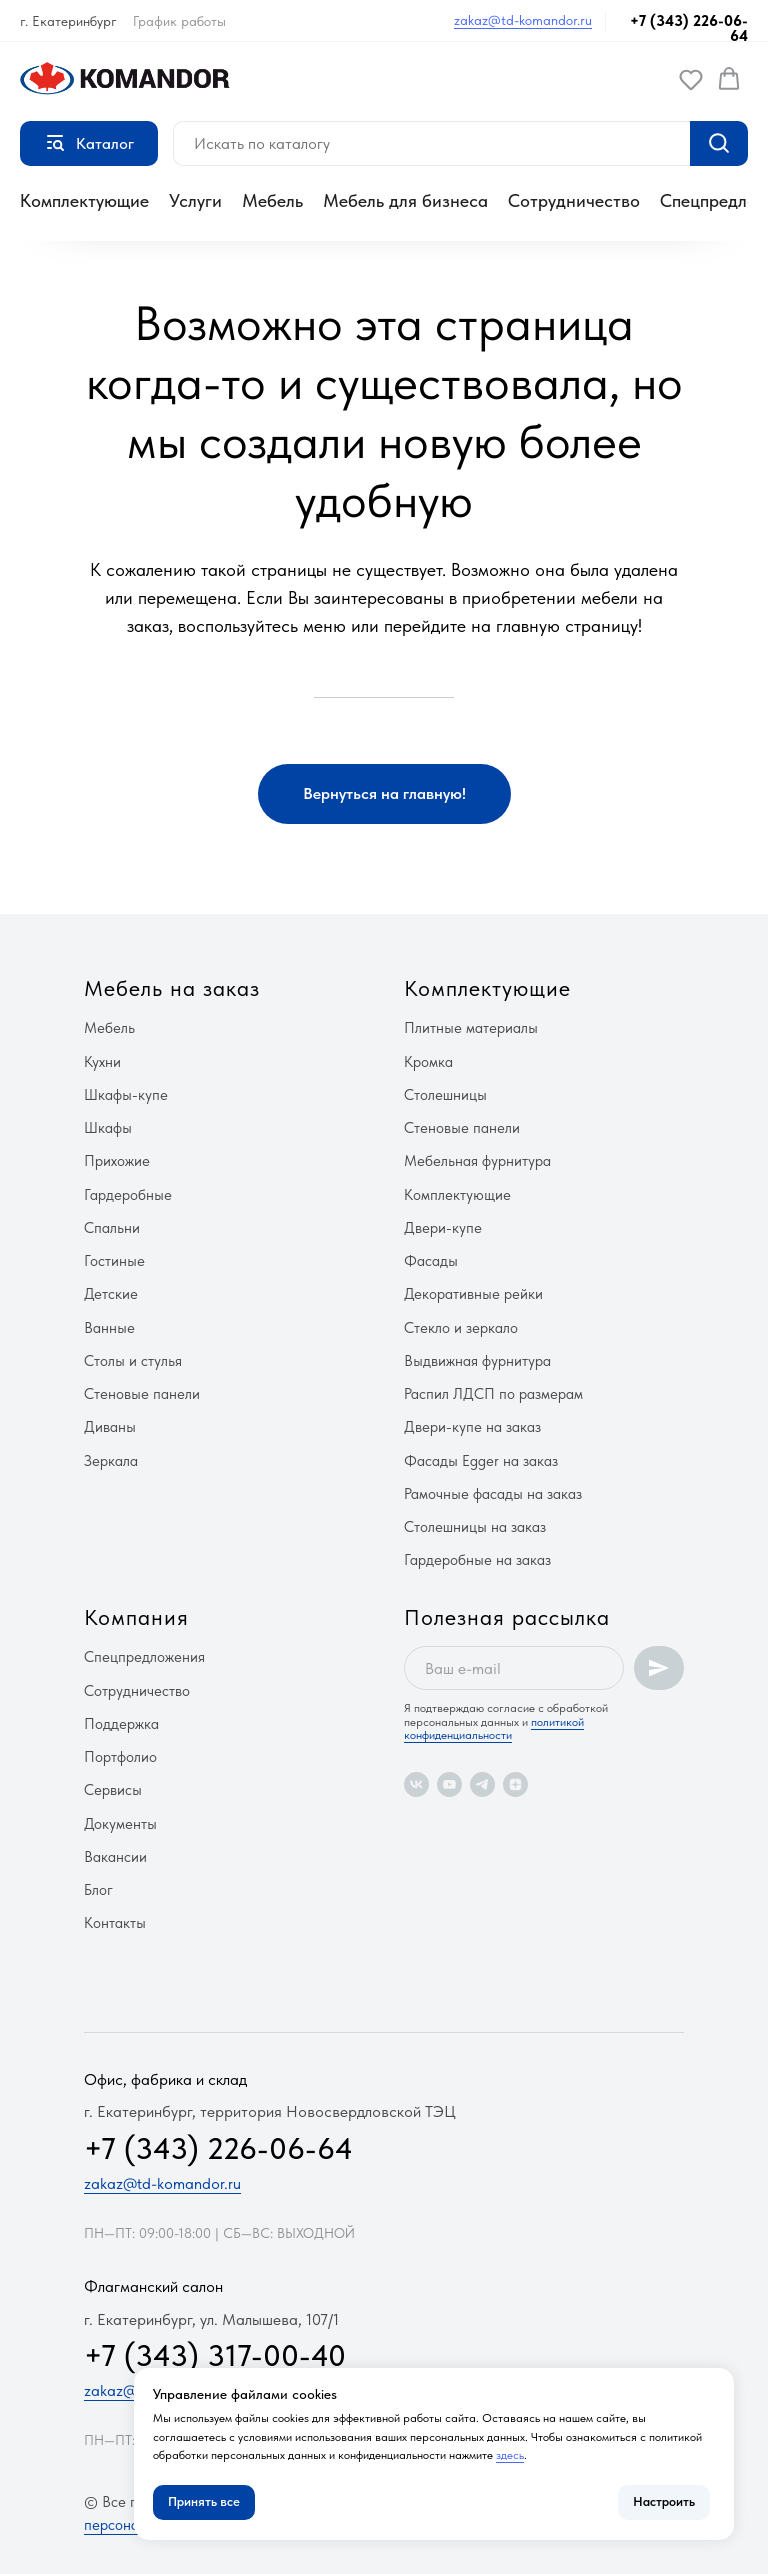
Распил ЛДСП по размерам (493, 1394)
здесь (510, 2455)
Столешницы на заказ (475, 1527)
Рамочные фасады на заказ (493, 1494)
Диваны (110, 1427)
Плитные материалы (471, 1028)
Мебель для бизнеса (405, 200)
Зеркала (111, 1461)
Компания (136, 1617)
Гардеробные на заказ (477, 1560)
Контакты (115, 1923)
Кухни (102, 1062)
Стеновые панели (142, 1394)
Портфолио (120, 1757)
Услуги (195, 200)
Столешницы (445, 1095)
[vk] (416, 1784)
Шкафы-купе (126, 1095)
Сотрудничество (574, 200)
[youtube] (449, 1784)
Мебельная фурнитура (477, 1161)
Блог (98, 1890)
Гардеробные (128, 1195)
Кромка (428, 1062)
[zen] (515, 1784)
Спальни (112, 1228)
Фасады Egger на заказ (481, 1461)
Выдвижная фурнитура (477, 1361)
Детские (111, 1294)
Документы (120, 1824)
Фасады (431, 1261)
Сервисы (113, 1790)
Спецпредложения (144, 1657)
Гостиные (114, 1261)
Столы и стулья (133, 1361)
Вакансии (115, 1857)
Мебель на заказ (172, 988)
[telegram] (482, 1784)
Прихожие (117, 1161)
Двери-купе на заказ (472, 1427)
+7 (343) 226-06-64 (689, 28)
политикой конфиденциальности (494, 1728)
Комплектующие (84, 200)
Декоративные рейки (473, 1294)
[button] (691, 79)
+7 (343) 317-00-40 (215, 2355)
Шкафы (108, 1128)
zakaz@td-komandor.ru (523, 20)
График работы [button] (179, 21)
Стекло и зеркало (461, 1328)
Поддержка (121, 1724)
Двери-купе (443, 1228)
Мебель (272, 200)
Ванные (109, 1328)
